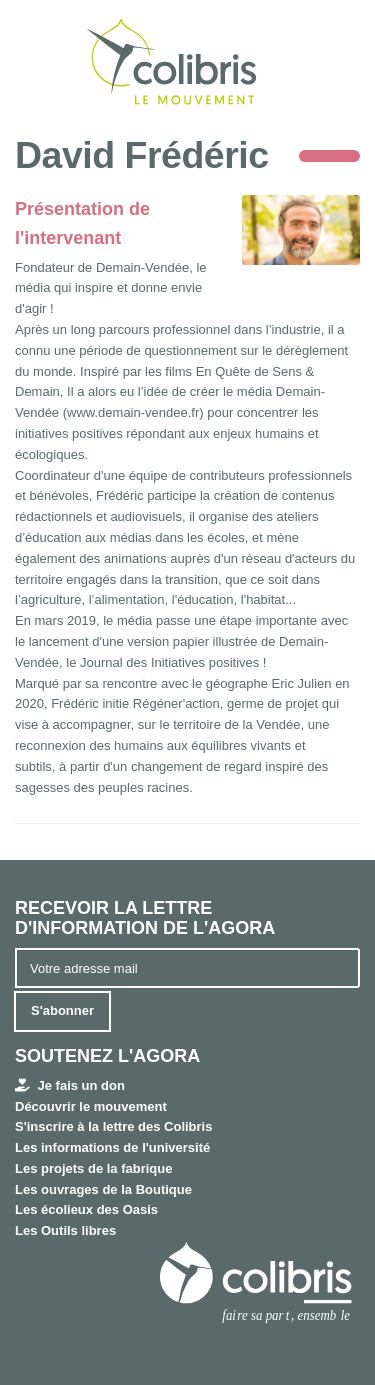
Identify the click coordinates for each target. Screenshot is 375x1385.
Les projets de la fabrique (94, 1168)
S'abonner (62, 1010)
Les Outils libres (65, 1230)
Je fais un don (70, 1085)
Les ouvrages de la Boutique (103, 1189)
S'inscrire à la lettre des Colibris (113, 1126)
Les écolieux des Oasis (86, 1209)
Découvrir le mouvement (91, 1106)
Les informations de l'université (112, 1147)
